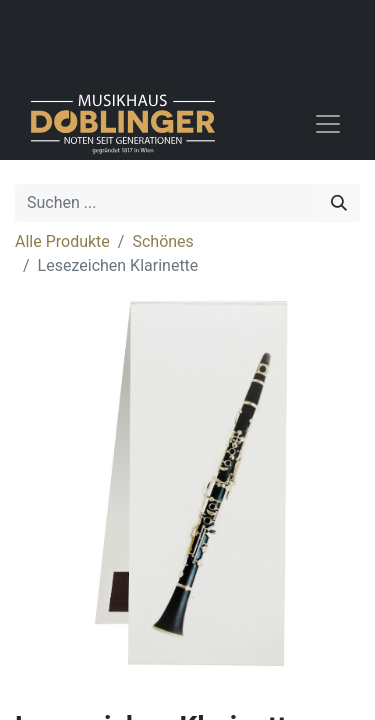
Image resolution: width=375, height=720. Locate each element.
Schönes (162, 241)
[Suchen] (339, 203)
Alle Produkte (62, 241)
